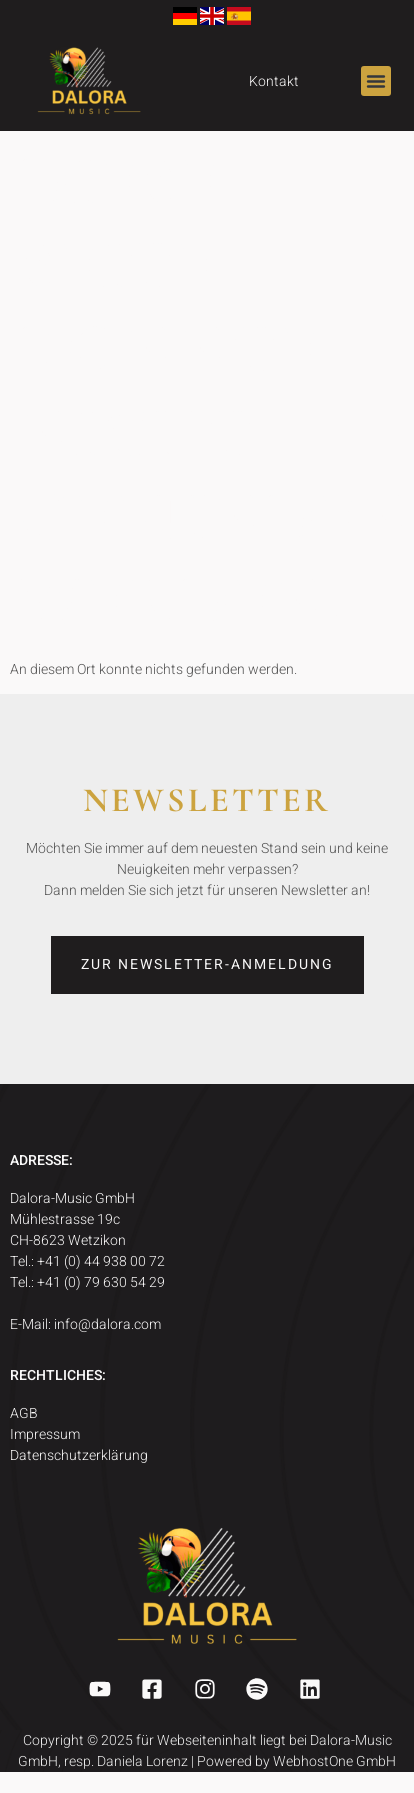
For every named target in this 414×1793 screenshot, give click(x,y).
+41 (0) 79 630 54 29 (102, 1282)
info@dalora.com (107, 1324)
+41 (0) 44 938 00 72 (102, 1261)
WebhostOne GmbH (334, 1761)
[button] (376, 81)
